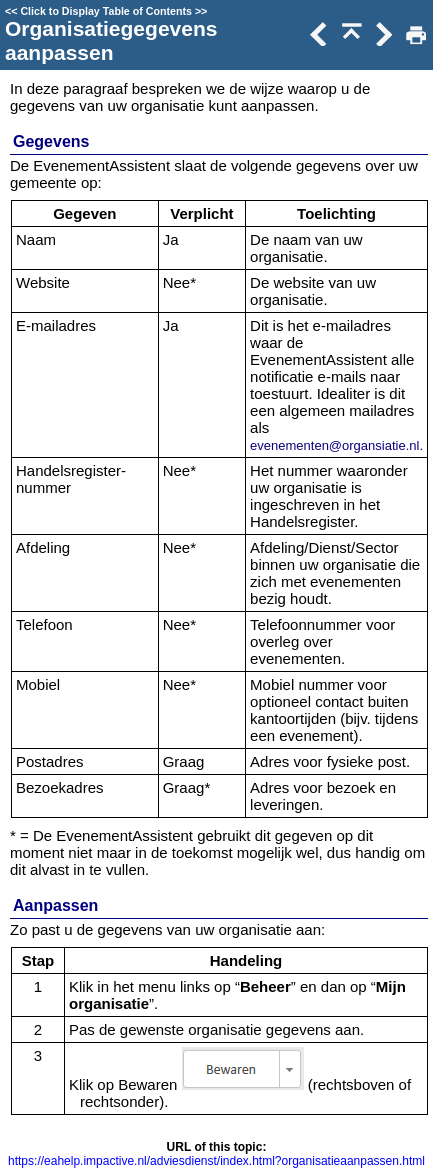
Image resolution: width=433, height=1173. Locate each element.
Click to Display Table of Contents (106, 11)
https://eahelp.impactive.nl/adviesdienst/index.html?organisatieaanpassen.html (216, 1161)
